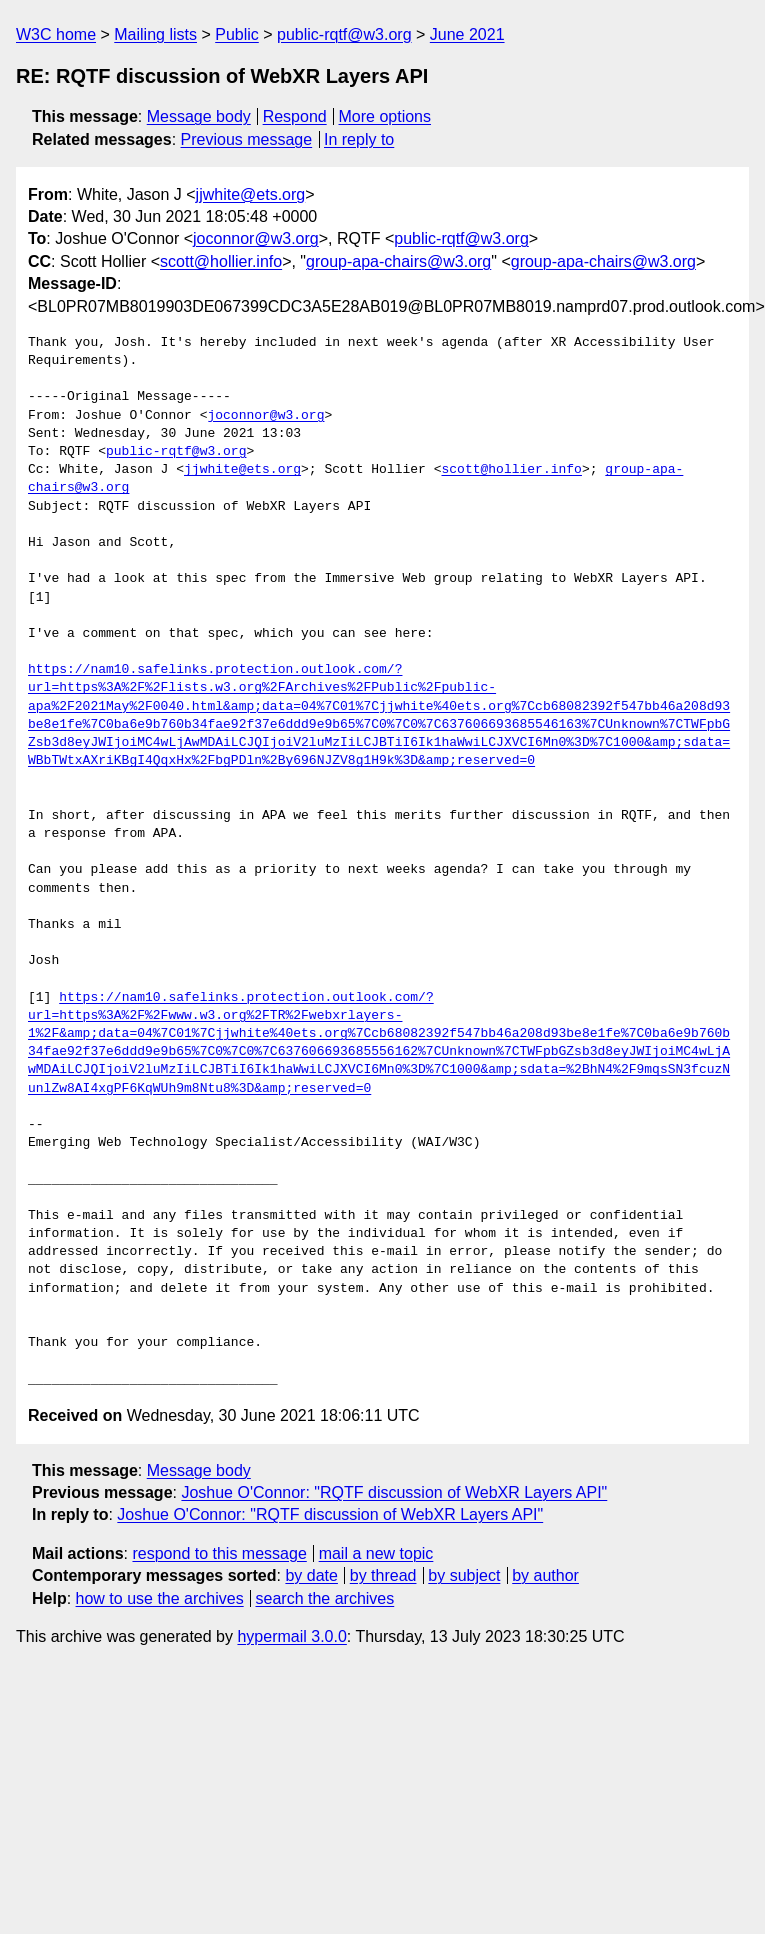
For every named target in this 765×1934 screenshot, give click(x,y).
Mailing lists (155, 34)
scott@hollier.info (221, 261)
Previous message (247, 139)
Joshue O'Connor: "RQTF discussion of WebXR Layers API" (394, 1492)
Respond (295, 116)
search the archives (325, 1598)
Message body (199, 116)
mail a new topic (376, 1553)
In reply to (359, 139)
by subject (464, 1575)
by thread (383, 1575)
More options (385, 116)
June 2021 (467, 34)
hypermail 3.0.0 (291, 1636)
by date (311, 1575)
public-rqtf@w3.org (344, 34)
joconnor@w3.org (256, 238)
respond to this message (219, 1553)
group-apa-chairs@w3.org (398, 261)
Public (237, 34)
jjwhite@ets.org (251, 194)
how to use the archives (160, 1598)
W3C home (56, 34)
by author (545, 1575)
